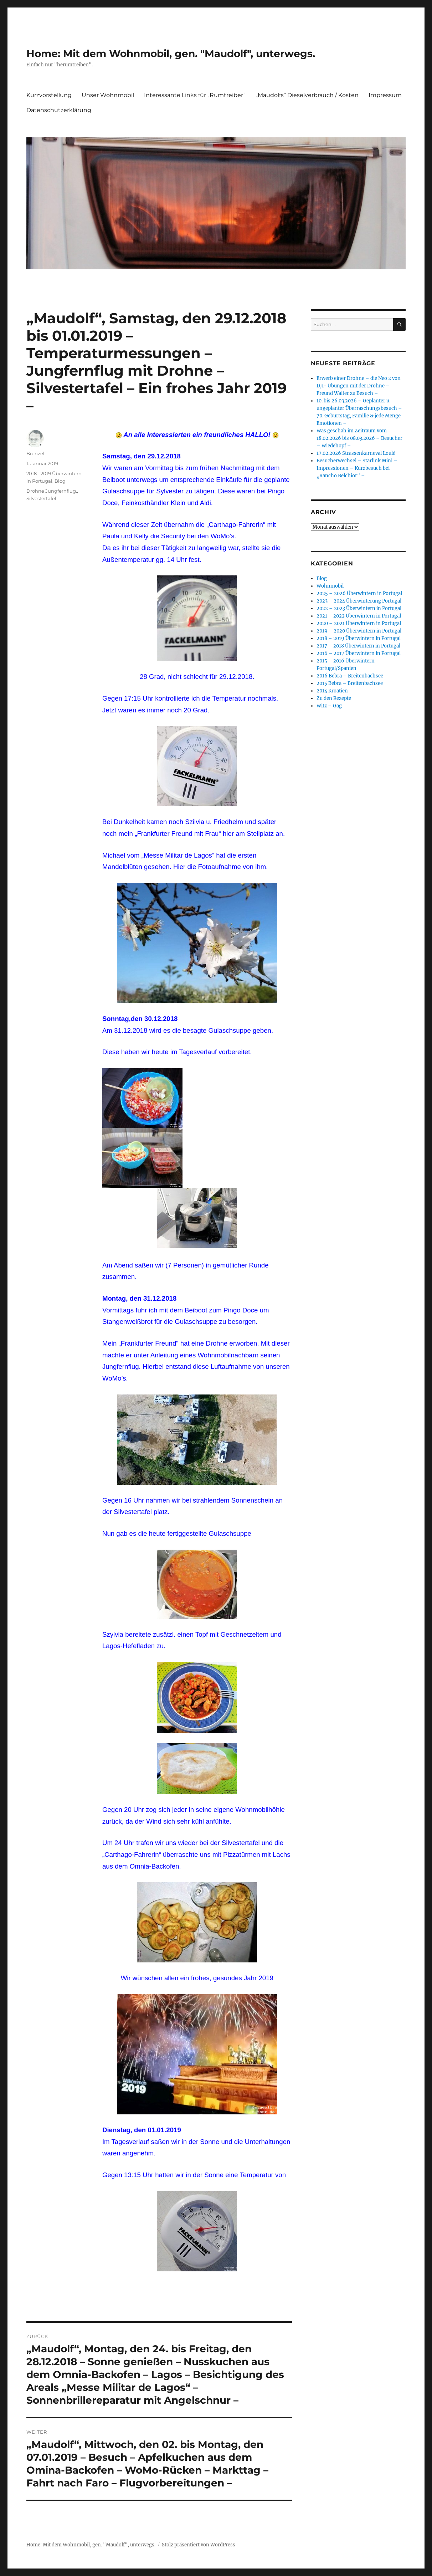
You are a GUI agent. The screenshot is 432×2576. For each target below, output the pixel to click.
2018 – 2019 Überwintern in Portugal (359, 638)
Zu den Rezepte (334, 698)
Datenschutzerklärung (58, 110)
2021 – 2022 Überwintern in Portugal (359, 616)
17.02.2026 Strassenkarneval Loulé (356, 453)
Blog (60, 481)
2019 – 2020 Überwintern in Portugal (359, 631)
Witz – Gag (329, 706)
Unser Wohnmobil (108, 95)
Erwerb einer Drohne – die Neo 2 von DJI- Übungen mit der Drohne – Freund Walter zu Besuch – (359, 385)
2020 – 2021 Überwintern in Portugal (359, 623)
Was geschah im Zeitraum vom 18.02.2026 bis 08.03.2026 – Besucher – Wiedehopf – (359, 438)
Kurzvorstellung (49, 95)
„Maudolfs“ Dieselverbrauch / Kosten (307, 95)
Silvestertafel (41, 498)
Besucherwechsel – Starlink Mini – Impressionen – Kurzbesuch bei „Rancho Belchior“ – (357, 468)
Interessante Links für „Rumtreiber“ (195, 95)
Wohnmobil (330, 586)
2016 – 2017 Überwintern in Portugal (359, 653)
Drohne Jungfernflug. (51, 491)
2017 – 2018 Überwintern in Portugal (358, 646)
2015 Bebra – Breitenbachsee (350, 683)
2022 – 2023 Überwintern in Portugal (359, 608)
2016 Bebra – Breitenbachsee (350, 676)
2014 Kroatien (332, 691)
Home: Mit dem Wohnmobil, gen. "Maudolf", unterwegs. (170, 53)
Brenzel (35, 453)
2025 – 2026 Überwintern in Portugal (359, 593)
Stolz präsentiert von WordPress (198, 2545)
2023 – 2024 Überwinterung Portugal (359, 601)
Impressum (385, 95)
